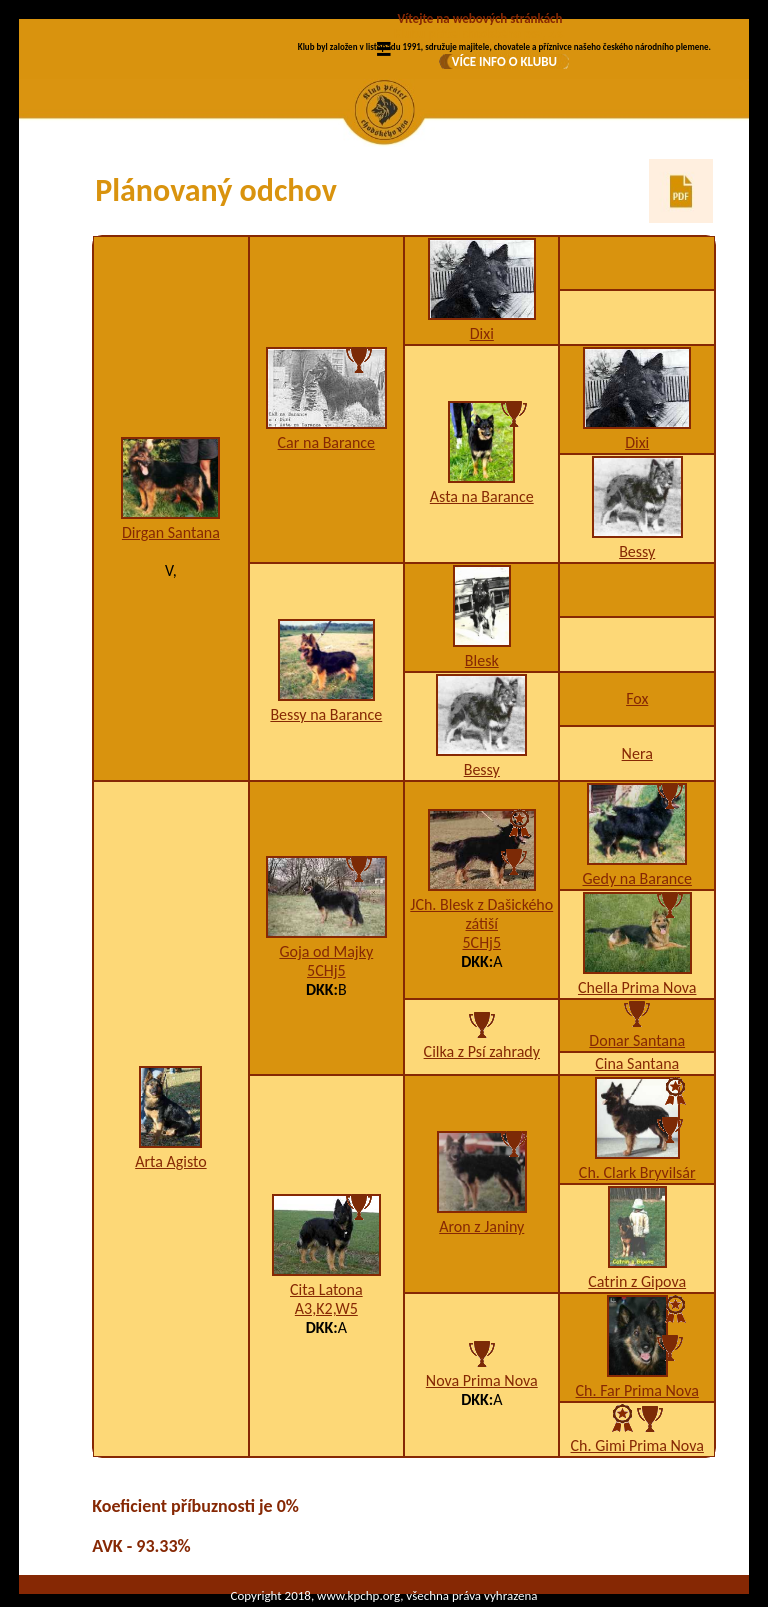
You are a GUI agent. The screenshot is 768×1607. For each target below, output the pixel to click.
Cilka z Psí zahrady (482, 1051)
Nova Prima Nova (482, 1380)
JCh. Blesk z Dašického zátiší (481, 914)
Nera (637, 753)
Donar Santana (637, 1040)
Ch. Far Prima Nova (637, 1390)
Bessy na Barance (326, 714)
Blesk (482, 660)
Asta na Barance (482, 496)
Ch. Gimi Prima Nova (637, 1445)
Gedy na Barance (637, 878)
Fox (637, 698)
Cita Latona (326, 1289)
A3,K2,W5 (326, 1308)
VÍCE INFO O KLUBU (504, 61)
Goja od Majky (326, 951)
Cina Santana (637, 1063)
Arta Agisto (170, 1161)
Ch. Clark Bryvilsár (637, 1172)
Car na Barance (327, 442)
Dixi (482, 333)
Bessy (637, 551)
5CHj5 (326, 970)
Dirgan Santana (171, 532)
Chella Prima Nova (637, 987)
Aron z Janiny (481, 1226)
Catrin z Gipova (637, 1281)
